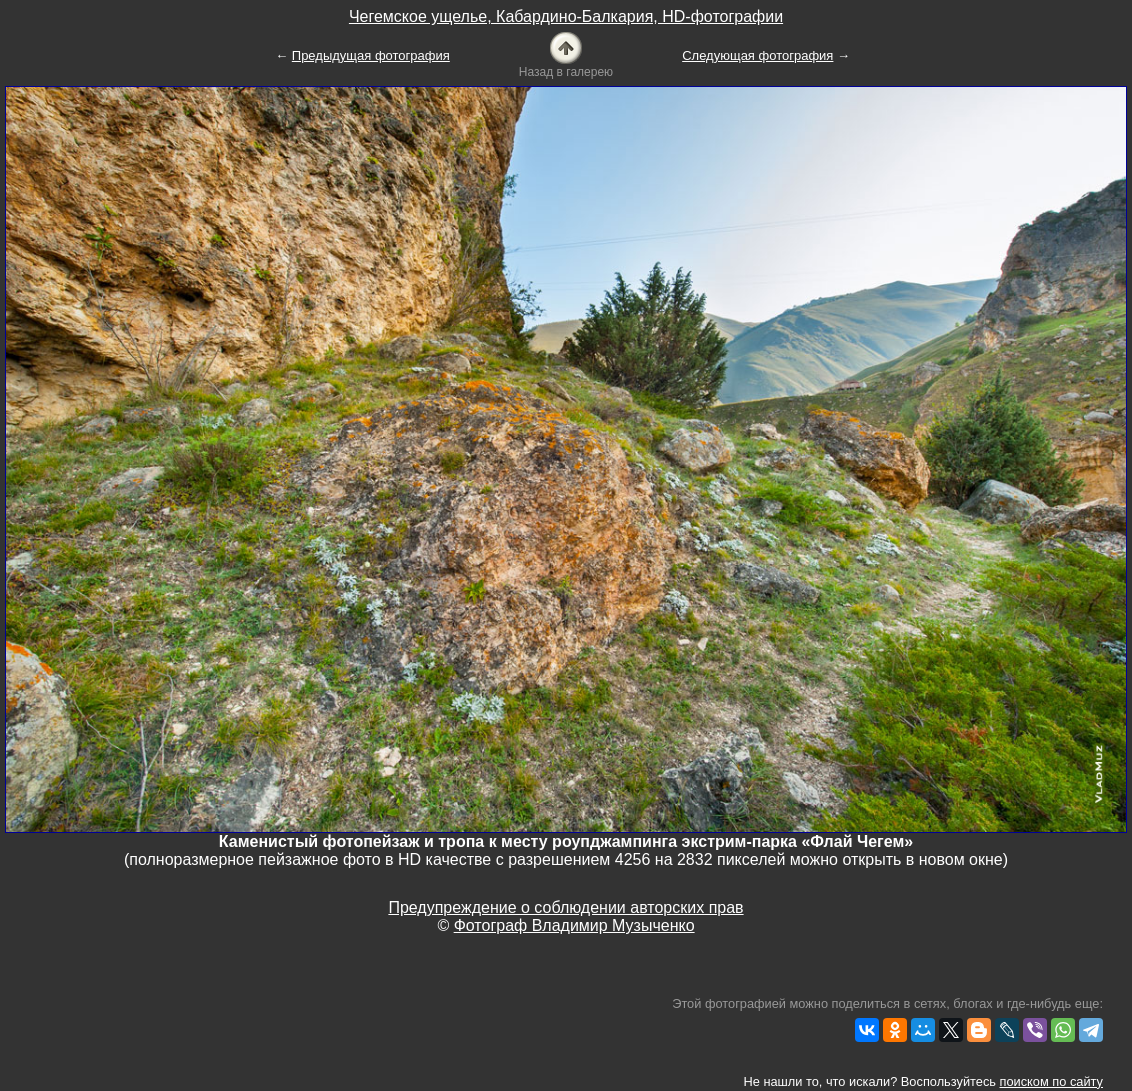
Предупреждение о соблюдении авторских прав (565, 907)
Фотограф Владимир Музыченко (574, 925)
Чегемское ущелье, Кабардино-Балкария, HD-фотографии (566, 16)
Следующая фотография (757, 55)
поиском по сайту (1051, 1081)
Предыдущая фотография (371, 55)
